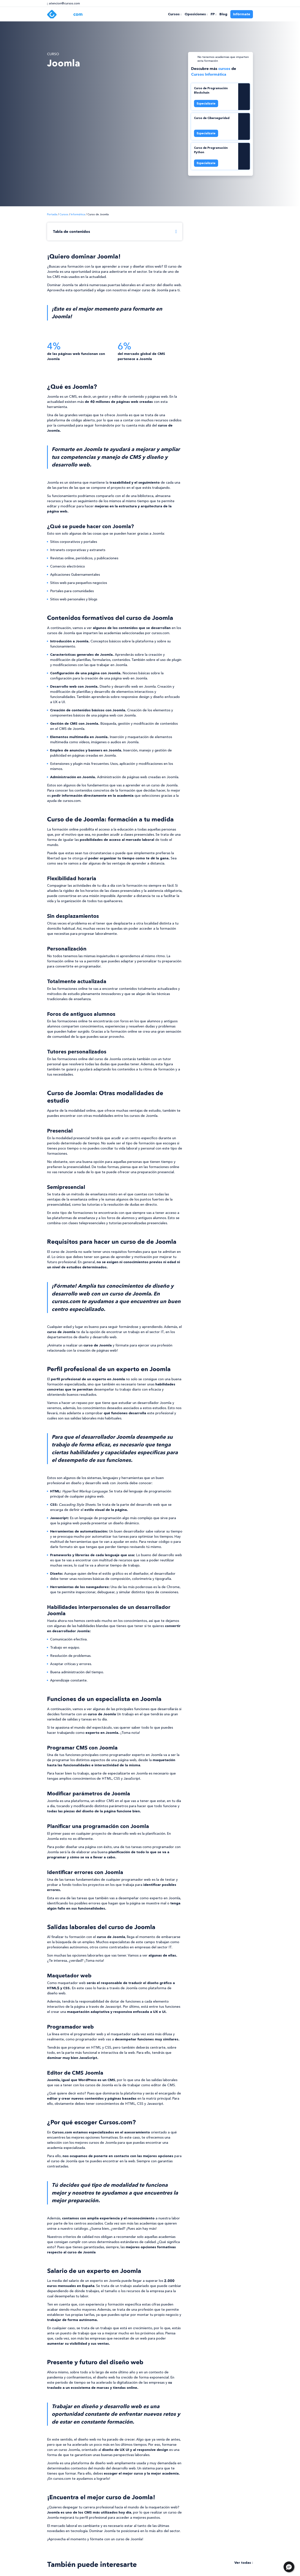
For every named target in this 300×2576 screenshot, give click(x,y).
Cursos (64, 214)
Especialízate (206, 103)
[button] (289, 2566)
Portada (52, 214)
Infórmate (241, 14)
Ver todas (243, 2563)
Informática (78, 214)
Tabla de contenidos (116, 231)
